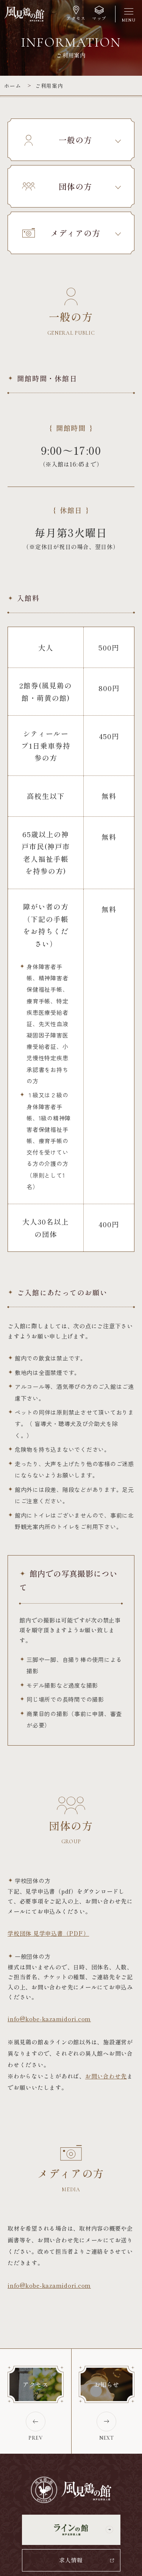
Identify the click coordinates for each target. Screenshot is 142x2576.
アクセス (75, 18)
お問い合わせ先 (106, 2076)
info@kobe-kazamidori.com (49, 2019)
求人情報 (71, 2560)
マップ (99, 18)
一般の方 (57, 140)
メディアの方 (61, 233)
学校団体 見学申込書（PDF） (48, 1933)
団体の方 (57, 186)
